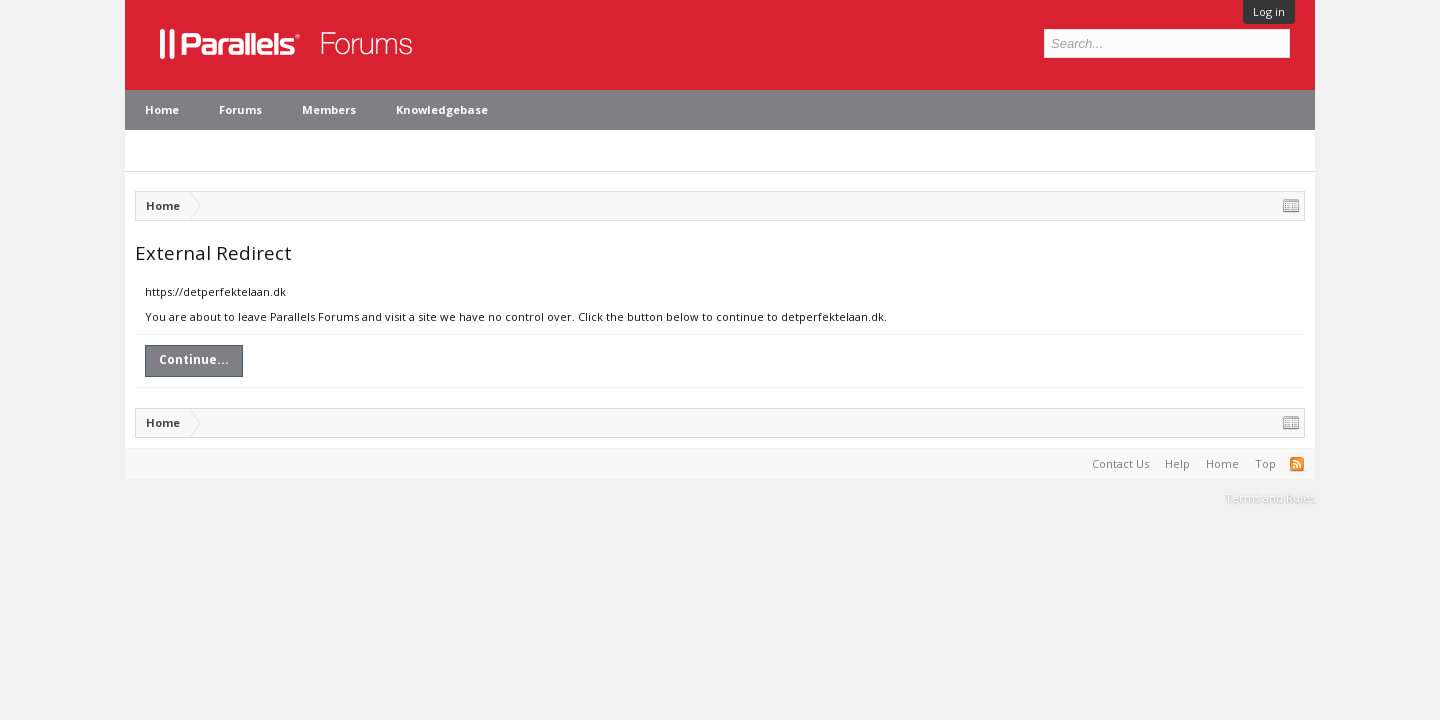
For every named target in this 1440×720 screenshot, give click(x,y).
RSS (1297, 464)
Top (1265, 463)
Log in (1269, 11)
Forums (240, 109)
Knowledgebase (442, 109)
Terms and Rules (1270, 497)
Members (329, 109)
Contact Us (1120, 463)
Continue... (194, 359)
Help (1177, 463)
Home (162, 109)
